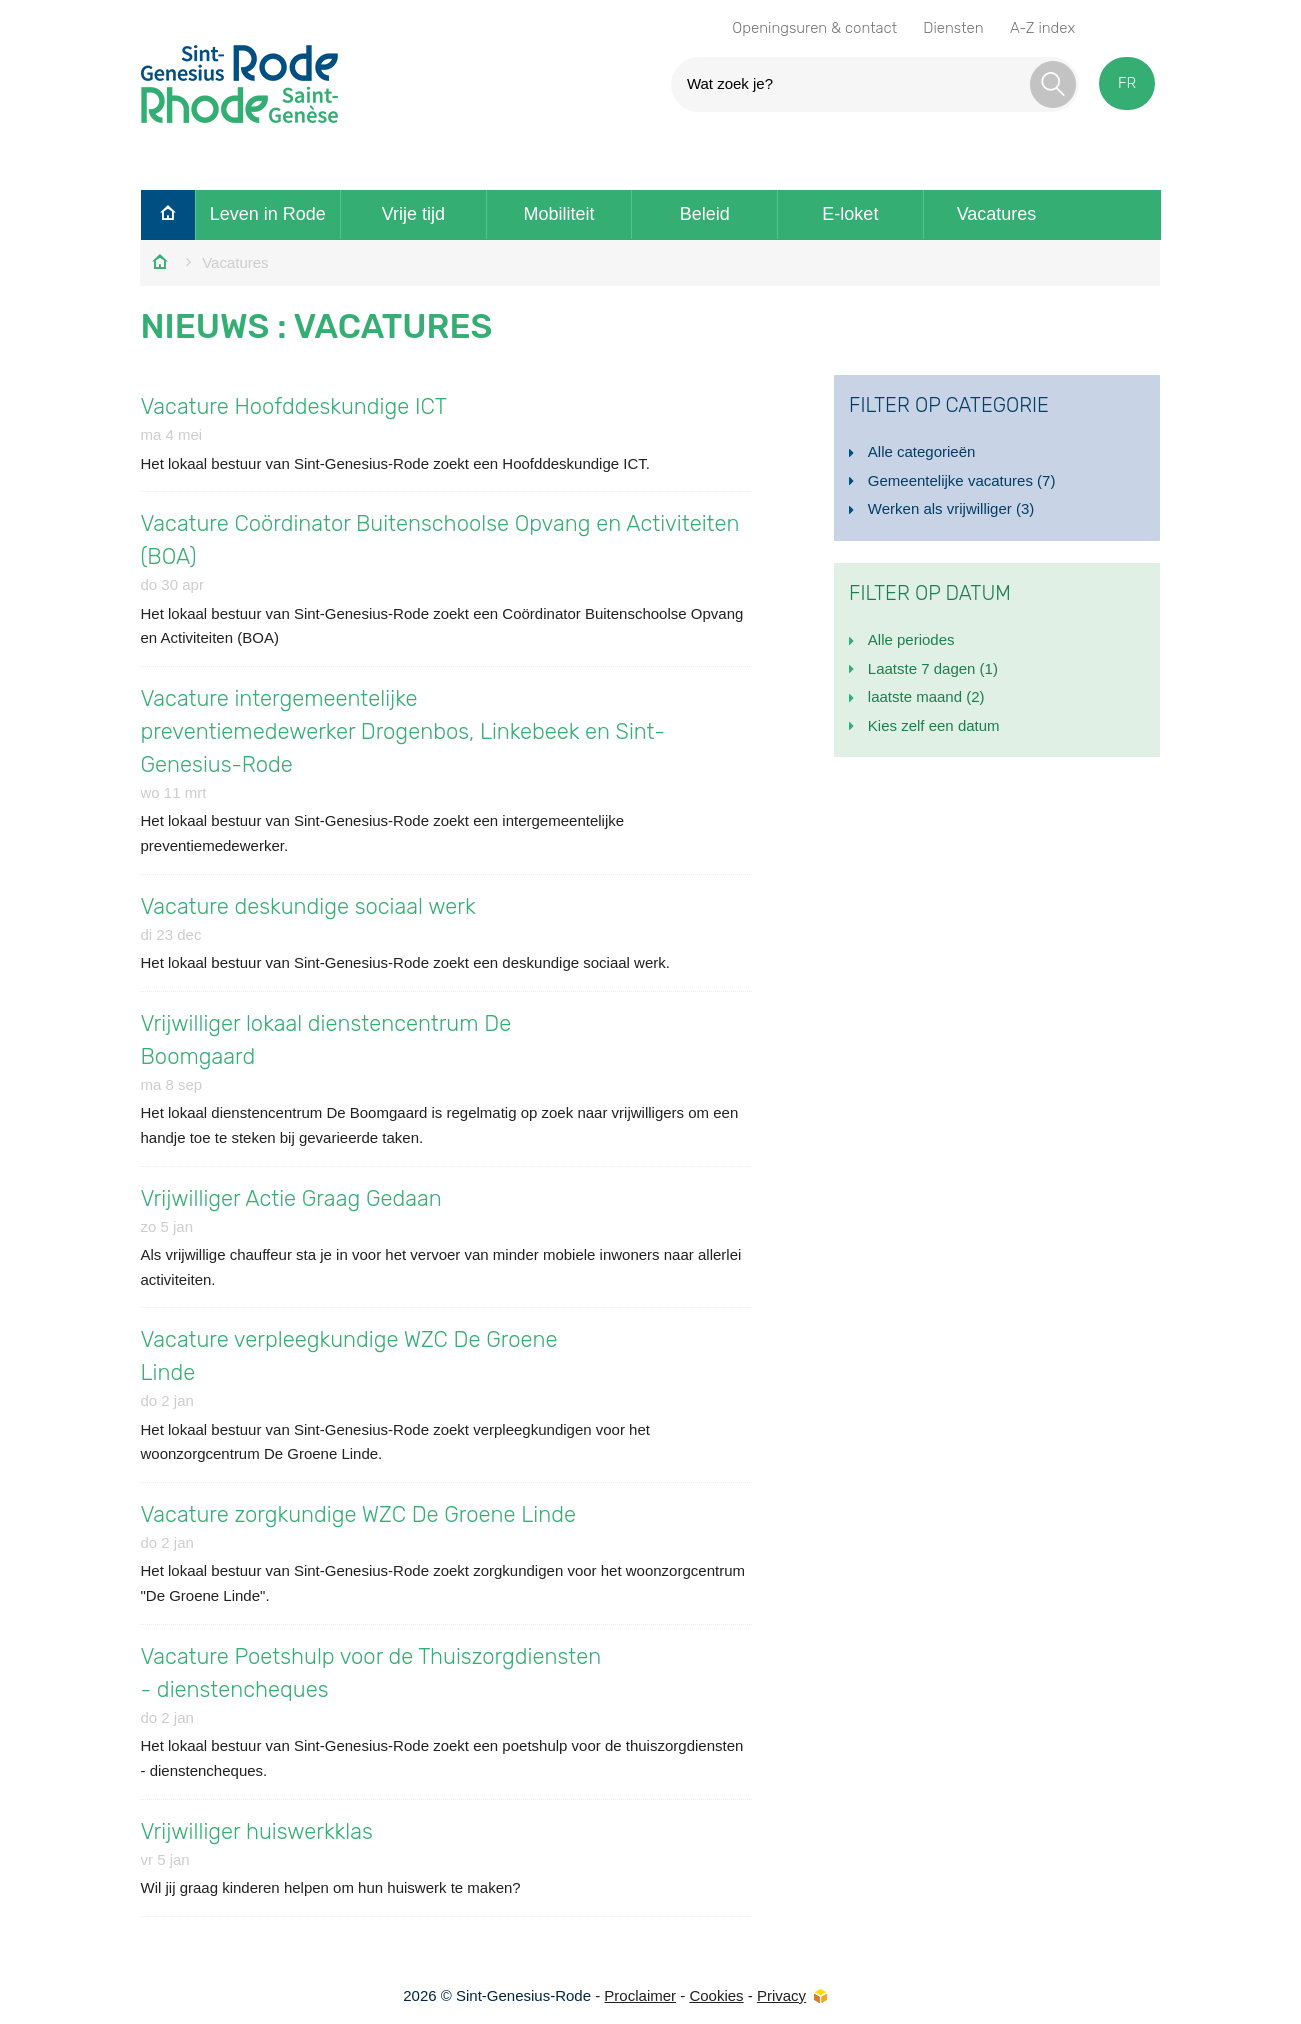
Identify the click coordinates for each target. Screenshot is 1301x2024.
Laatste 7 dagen (933, 668)
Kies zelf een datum (934, 725)
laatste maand (926, 696)
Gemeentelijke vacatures (962, 480)
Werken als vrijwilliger (951, 508)
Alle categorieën (922, 451)
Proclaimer (640, 1995)
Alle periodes (911, 639)
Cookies (716, 1995)
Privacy (781, 1995)
